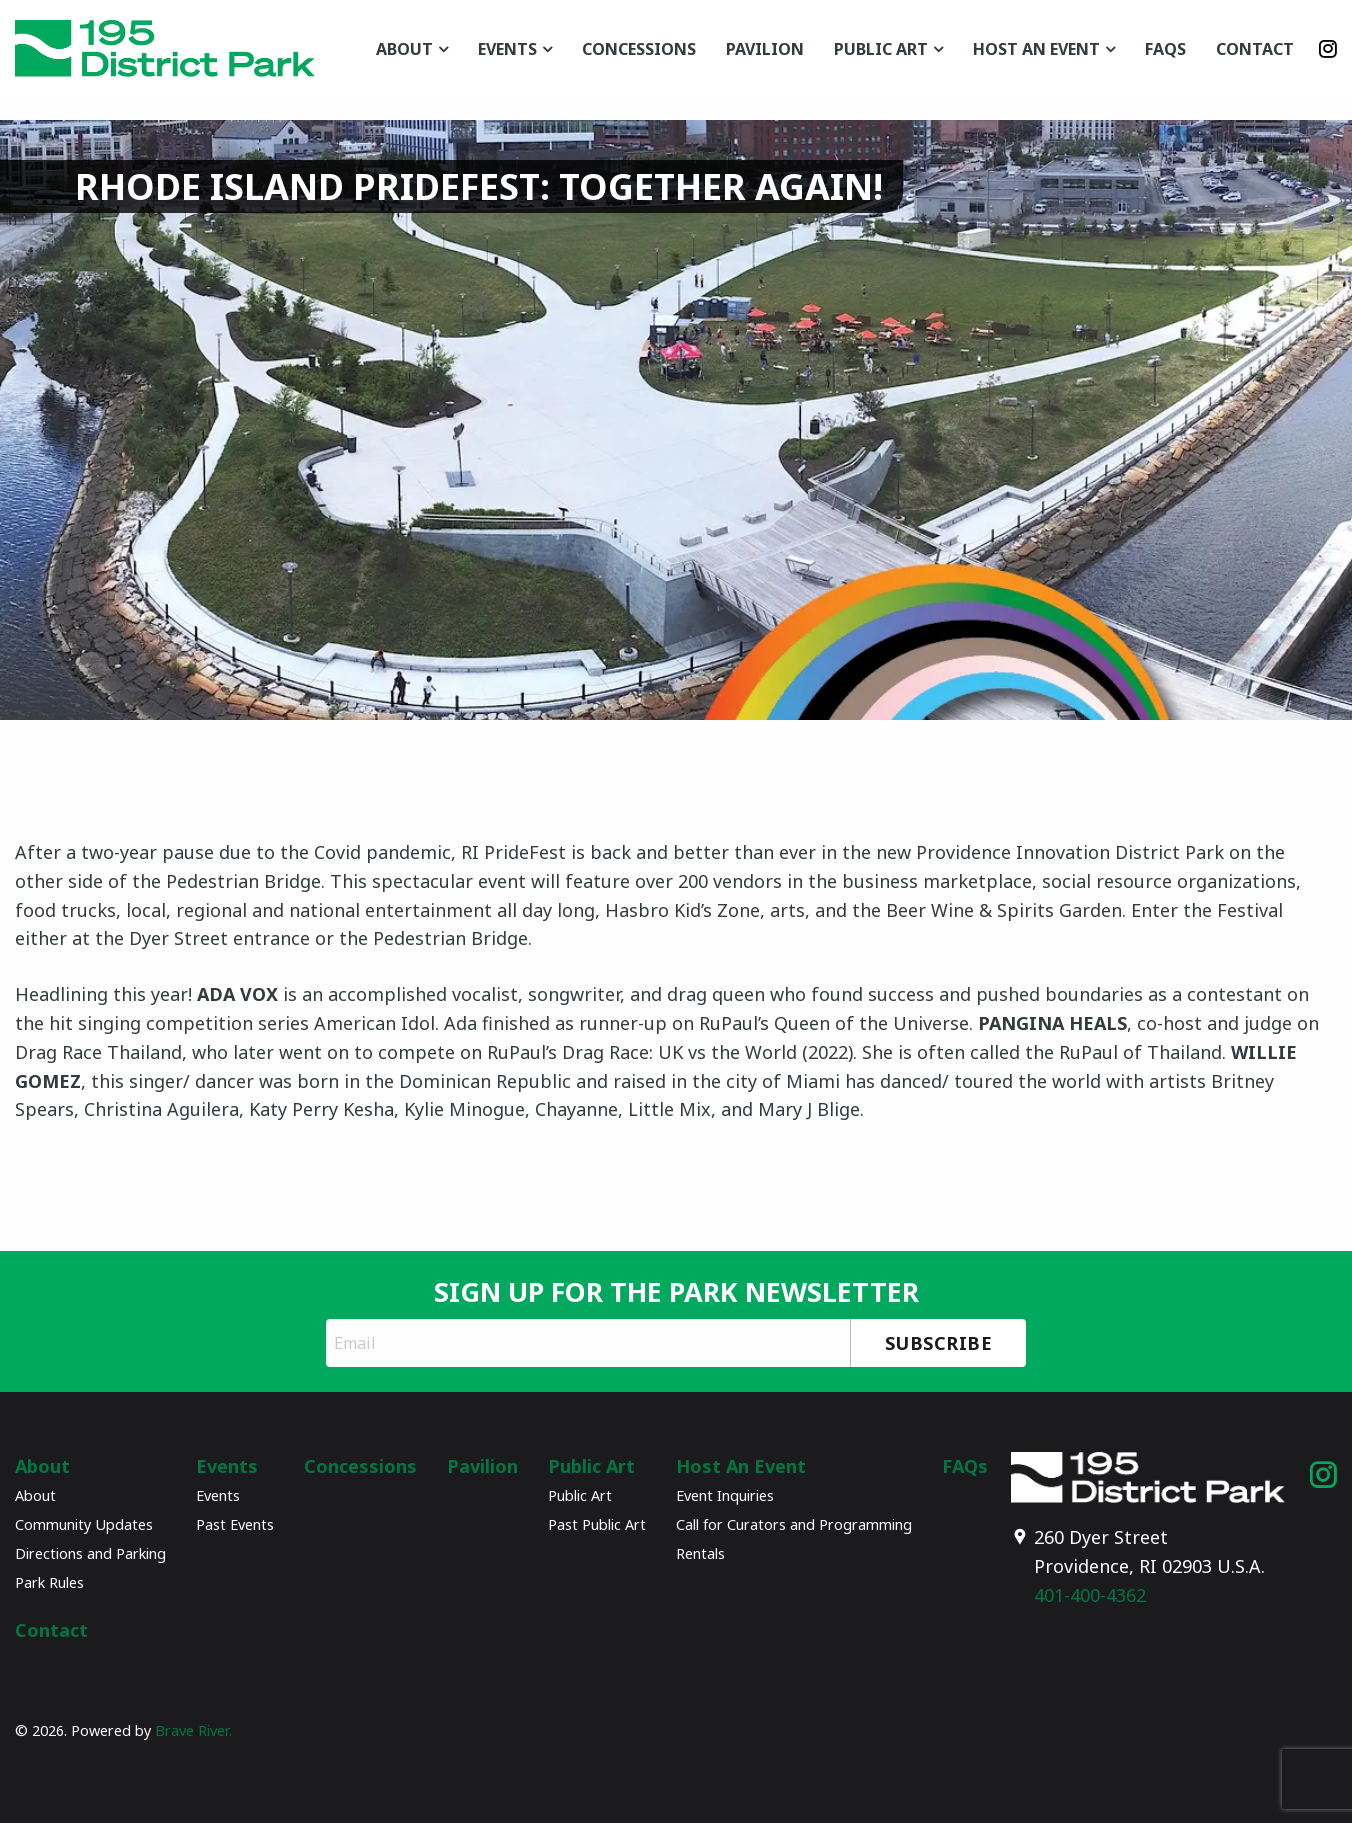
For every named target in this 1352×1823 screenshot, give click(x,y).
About (404, 49)
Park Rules (49, 1582)
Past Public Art (597, 1524)
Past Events (235, 1524)
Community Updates (84, 1524)
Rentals (700, 1553)
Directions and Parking (90, 1553)
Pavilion (765, 49)
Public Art (881, 49)
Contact (1255, 49)
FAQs (1165, 49)
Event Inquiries (725, 1495)
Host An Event (1036, 49)
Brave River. (193, 1730)
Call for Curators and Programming (794, 1524)
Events (507, 49)
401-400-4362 (1090, 1595)
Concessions (639, 49)
